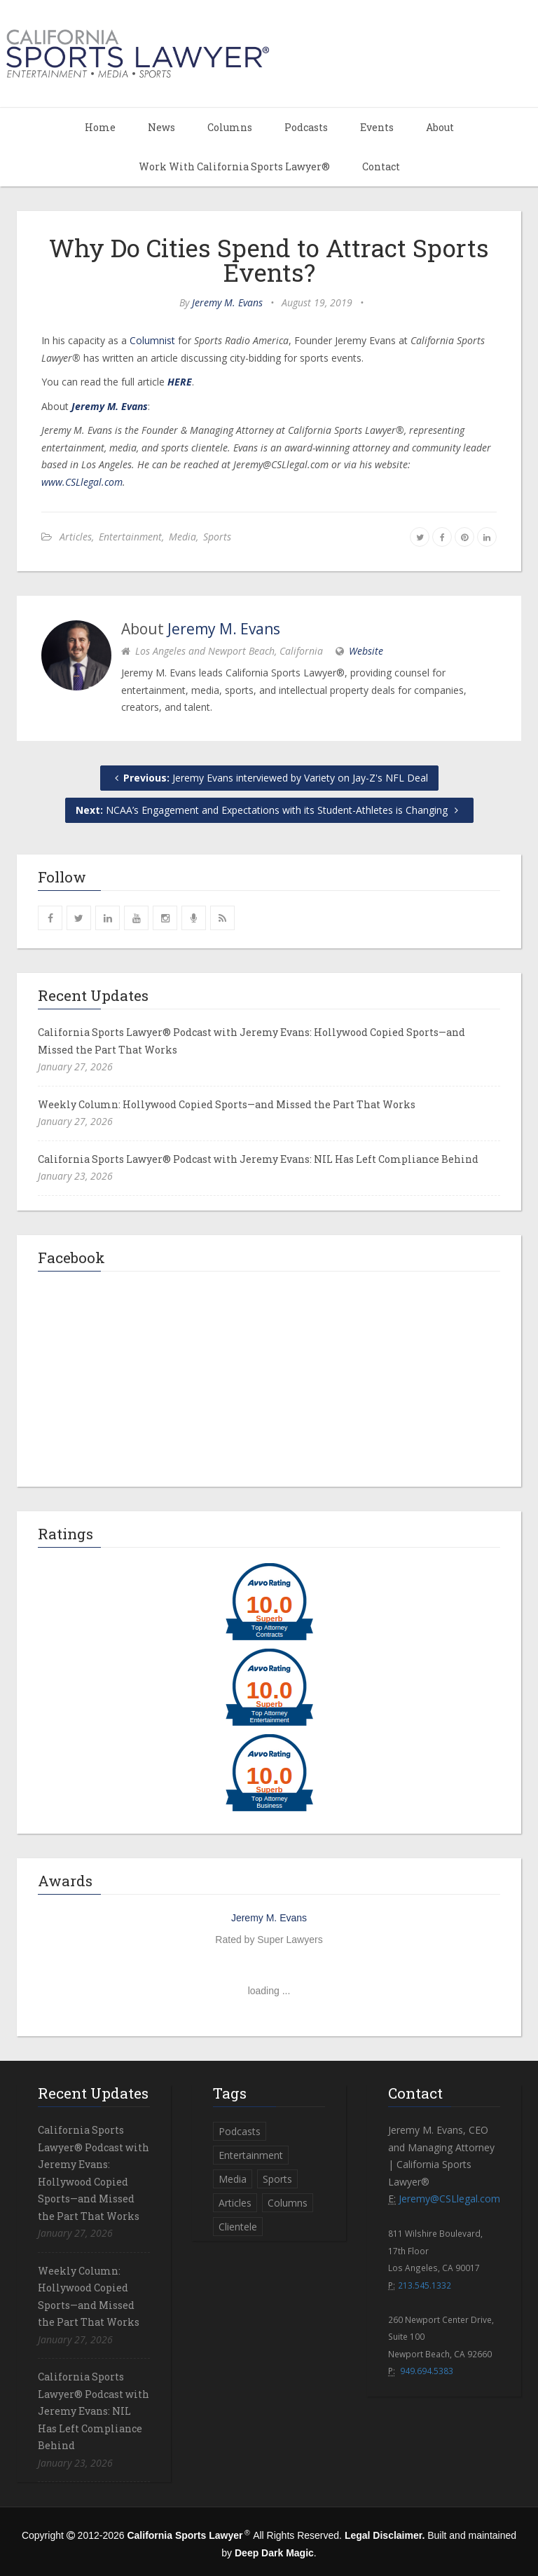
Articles (76, 536)
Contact (381, 166)
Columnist (152, 340)
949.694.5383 (426, 2370)
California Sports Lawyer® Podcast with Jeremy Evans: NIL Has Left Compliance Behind (258, 1159)
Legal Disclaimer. (385, 2535)
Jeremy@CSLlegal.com (449, 2198)
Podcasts (306, 127)
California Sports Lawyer (184, 2535)
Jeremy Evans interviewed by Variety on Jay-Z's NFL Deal (269, 777)
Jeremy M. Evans (227, 302)
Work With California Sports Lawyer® (234, 166)
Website (366, 650)
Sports (217, 536)
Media (182, 536)
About (440, 127)
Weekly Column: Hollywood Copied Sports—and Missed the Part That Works (226, 1104)
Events (377, 127)
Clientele (238, 2226)
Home (100, 127)
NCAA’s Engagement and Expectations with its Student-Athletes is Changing (269, 810)
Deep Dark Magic (274, 2552)
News (161, 127)
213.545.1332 (424, 2285)
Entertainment (130, 536)
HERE (179, 381)
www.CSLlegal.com (82, 482)
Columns (229, 127)
